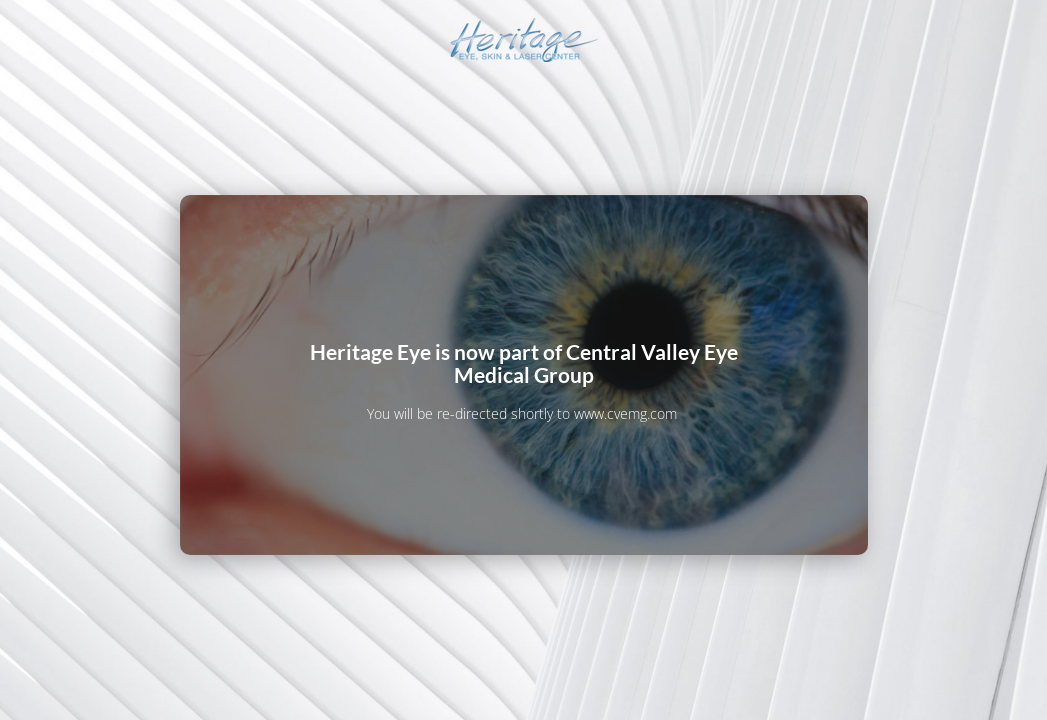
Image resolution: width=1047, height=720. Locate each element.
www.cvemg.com (625, 413)
